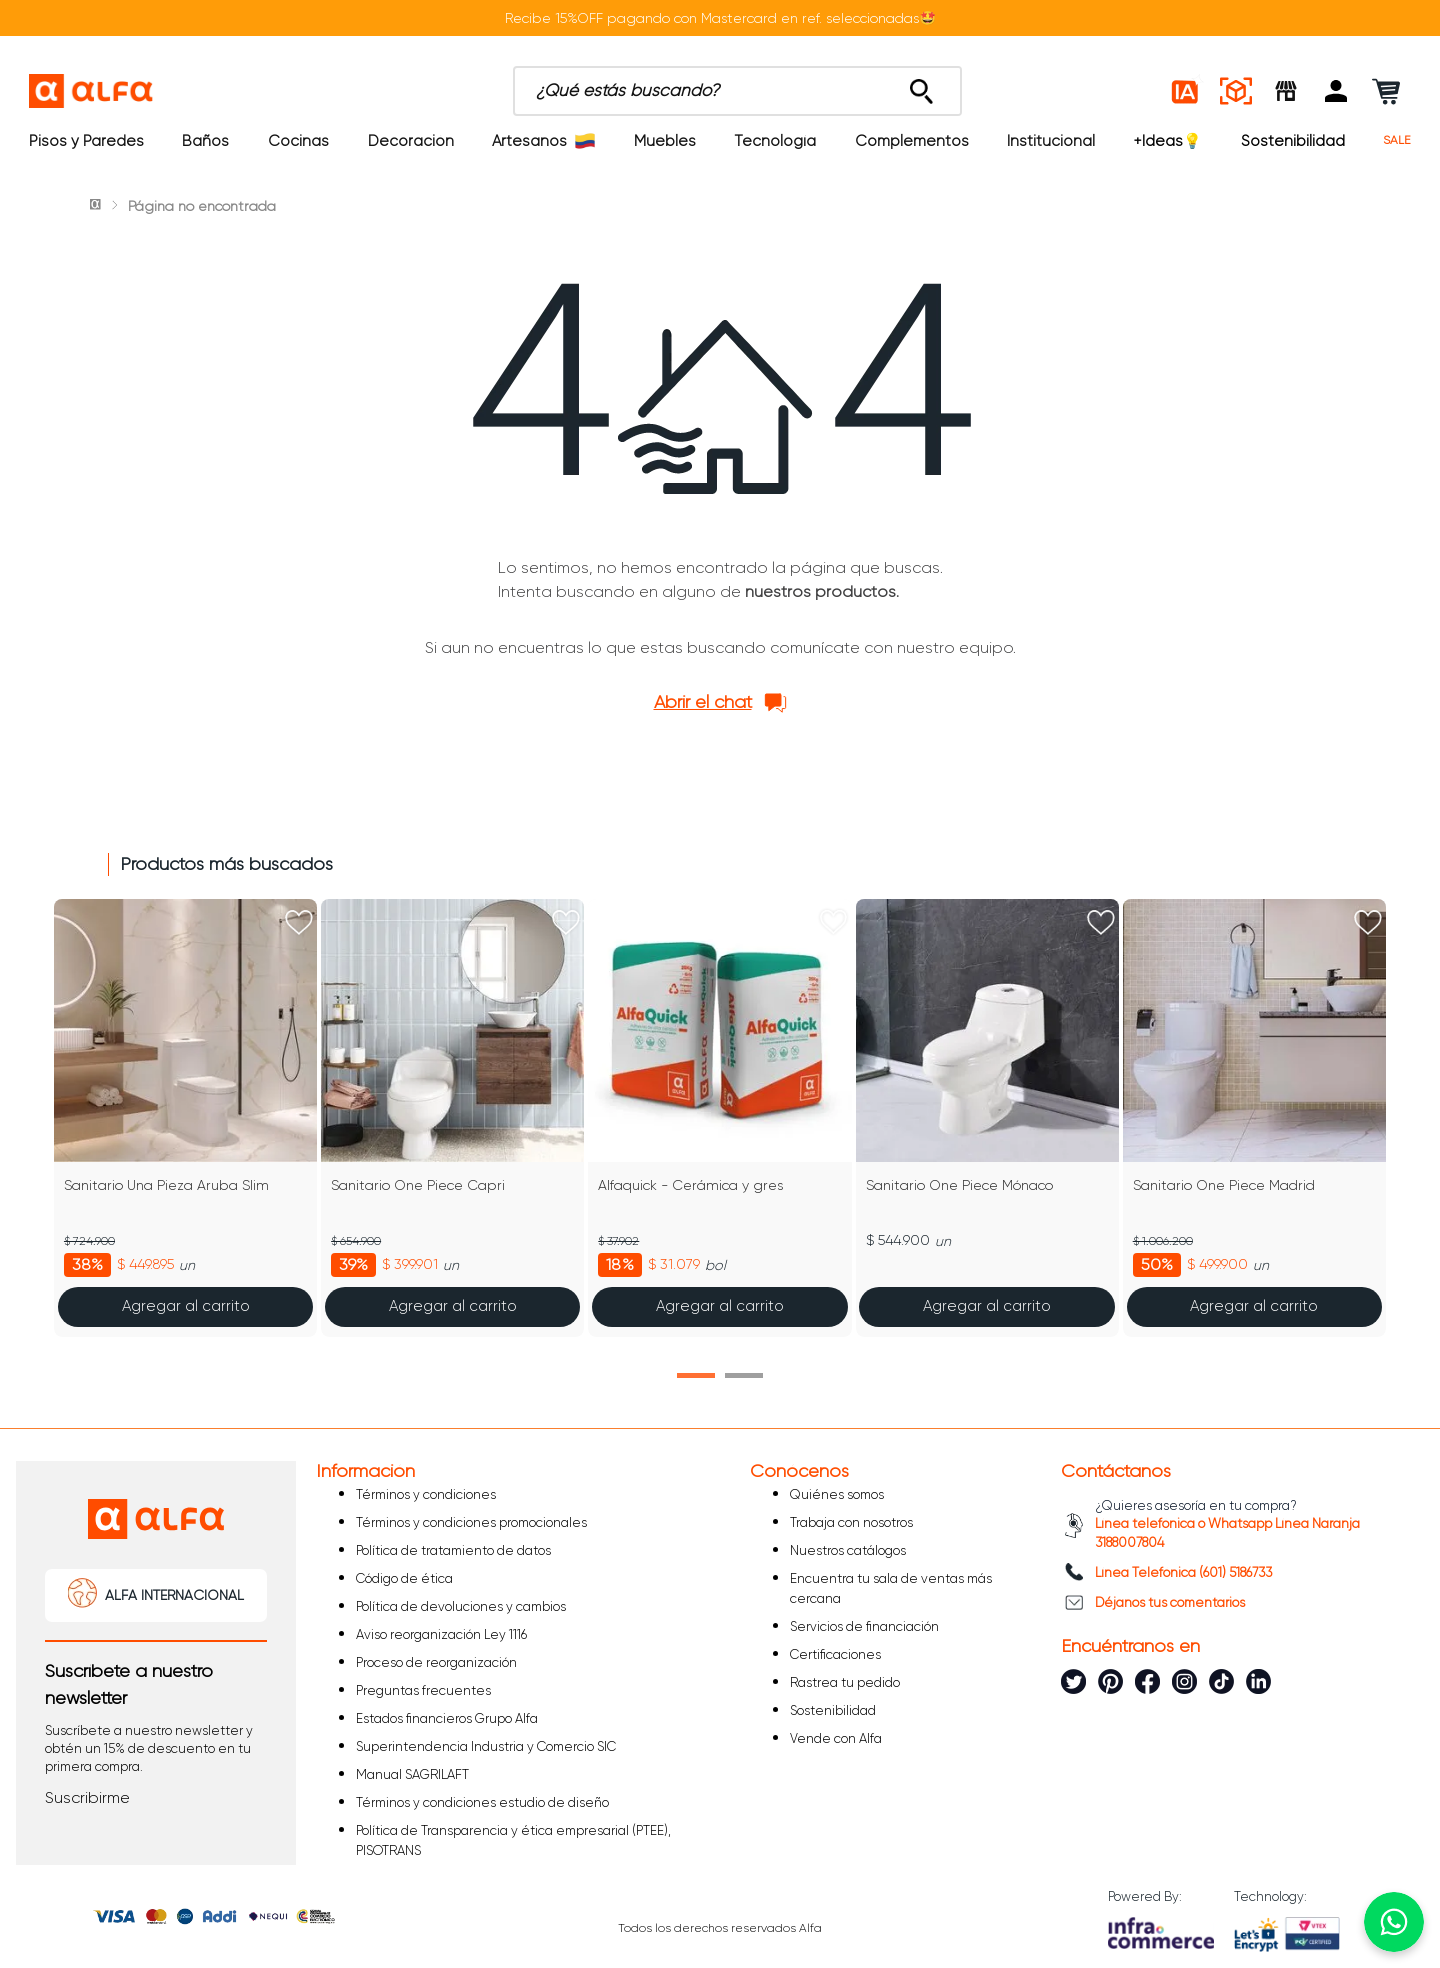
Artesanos (543, 141)
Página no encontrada (202, 206)
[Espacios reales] (1236, 91)
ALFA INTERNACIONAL (174, 1595)
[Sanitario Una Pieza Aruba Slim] (185, 1118)
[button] (1336, 91)
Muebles (665, 141)
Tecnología (775, 141)
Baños (205, 141)
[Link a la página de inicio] (97, 206)
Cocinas (298, 141)
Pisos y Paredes (86, 141)
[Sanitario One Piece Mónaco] (987, 1118)
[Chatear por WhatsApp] (1394, 1922)
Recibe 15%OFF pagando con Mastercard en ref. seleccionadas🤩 (720, 18)
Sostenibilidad (1293, 141)
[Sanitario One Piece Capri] (452, 1118)
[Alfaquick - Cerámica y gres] (719, 1118)
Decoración (411, 141)
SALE (1397, 140)
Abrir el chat (703, 702)
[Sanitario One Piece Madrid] (1254, 1118)
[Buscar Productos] (921, 86)
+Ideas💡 (1168, 141)
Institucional (1051, 141)
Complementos (912, 141)
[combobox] (737, 91)
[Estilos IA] (1186, 91)
